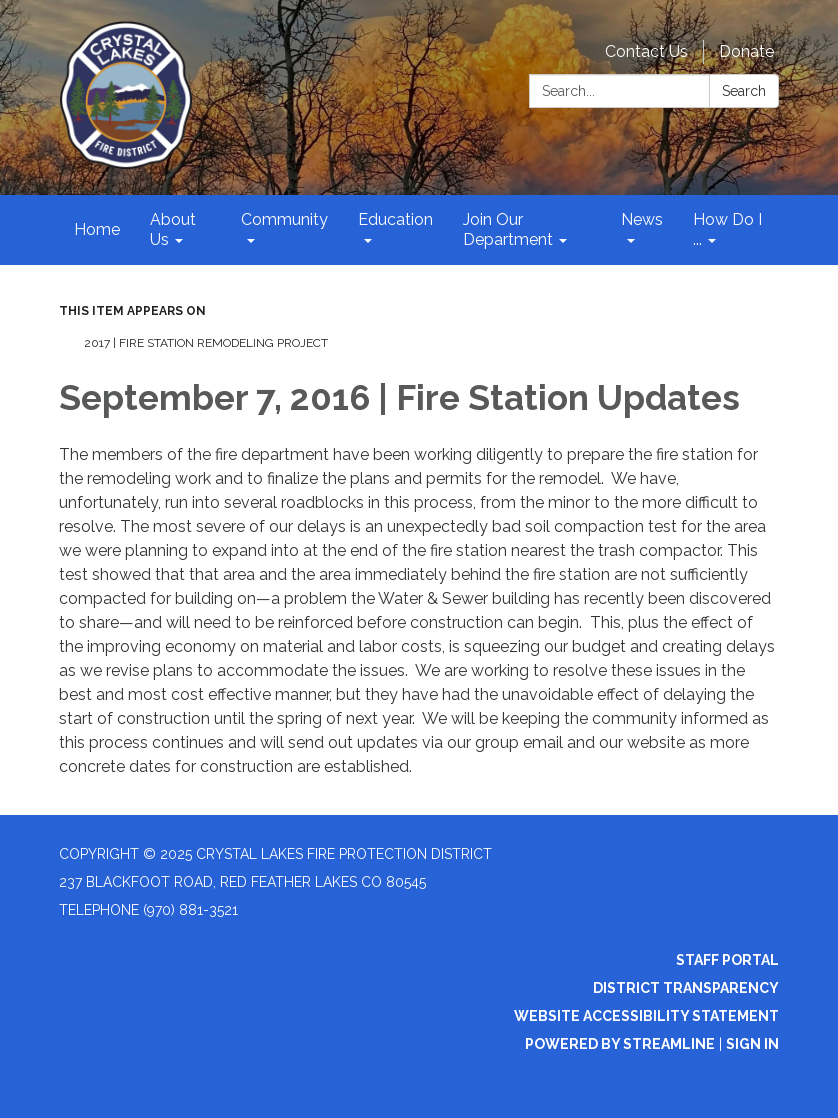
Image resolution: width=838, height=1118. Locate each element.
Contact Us (646, 51)
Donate (746, 51)
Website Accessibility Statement (646, 1016)
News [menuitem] (642, 219)
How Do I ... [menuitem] (727, 229)
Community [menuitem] (284, 219)
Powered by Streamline (620, 1044)
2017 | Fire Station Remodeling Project (206, 343)
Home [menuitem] (97, 229)
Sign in (752, 1044)
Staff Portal (727, 960)
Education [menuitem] (395, 219)
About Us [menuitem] (173, 229)
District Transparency (686, 988)
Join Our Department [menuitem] (508, 229)
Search (744, 91)
